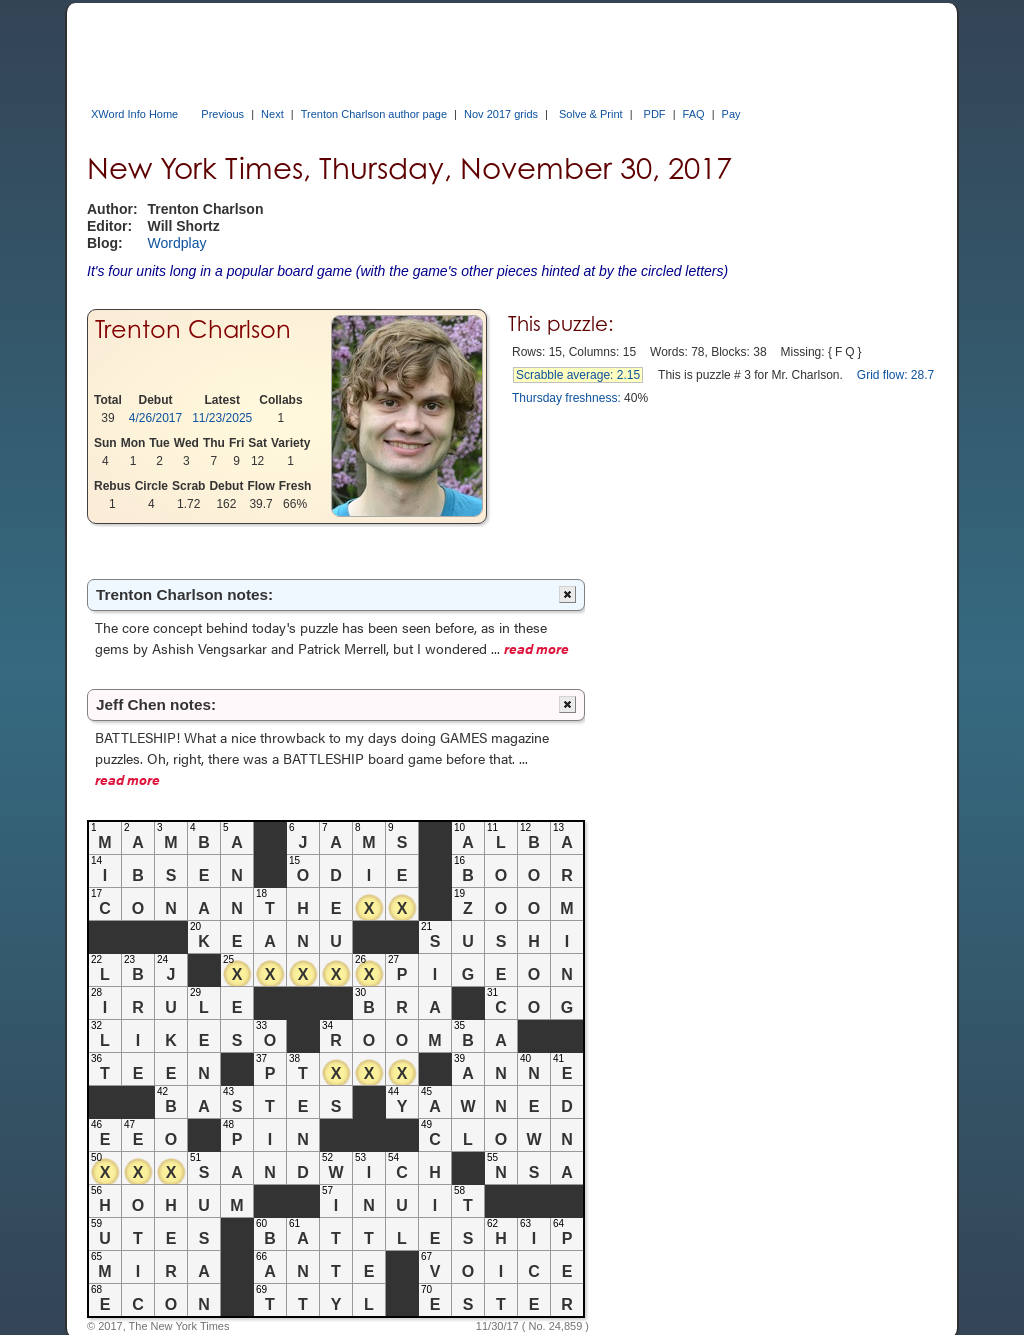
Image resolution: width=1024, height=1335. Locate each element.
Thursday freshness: (566, 398)
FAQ (694, 114)
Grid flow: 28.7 (895, 375)
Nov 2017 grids (501, 114)
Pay (731, 114)
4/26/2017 (155, 418)
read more (536, 648)
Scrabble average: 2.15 (578, 375)
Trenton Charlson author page (374, 114)
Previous (222, 114)
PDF (655, 114)
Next (272, 114)
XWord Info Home (134, 114)
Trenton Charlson (193, 329)
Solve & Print (591, 114)
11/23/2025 (222, 418)
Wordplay (177, 243)
